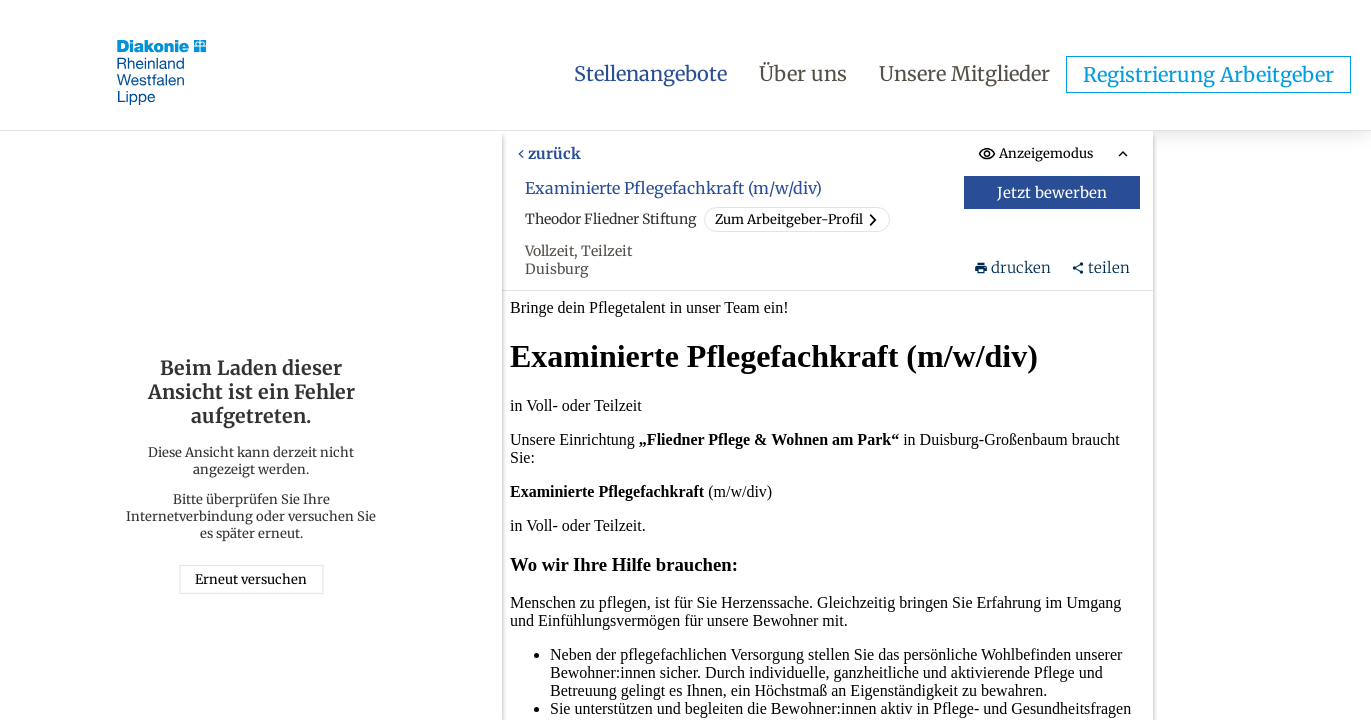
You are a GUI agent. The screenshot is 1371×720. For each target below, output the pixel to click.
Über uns (803, 73)
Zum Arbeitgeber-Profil (797, 219)
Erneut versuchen (251, 579)
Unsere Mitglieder (964, 73)
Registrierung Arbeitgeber (1208, 74)
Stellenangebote (650, 73)
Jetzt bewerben (1053, 192)
